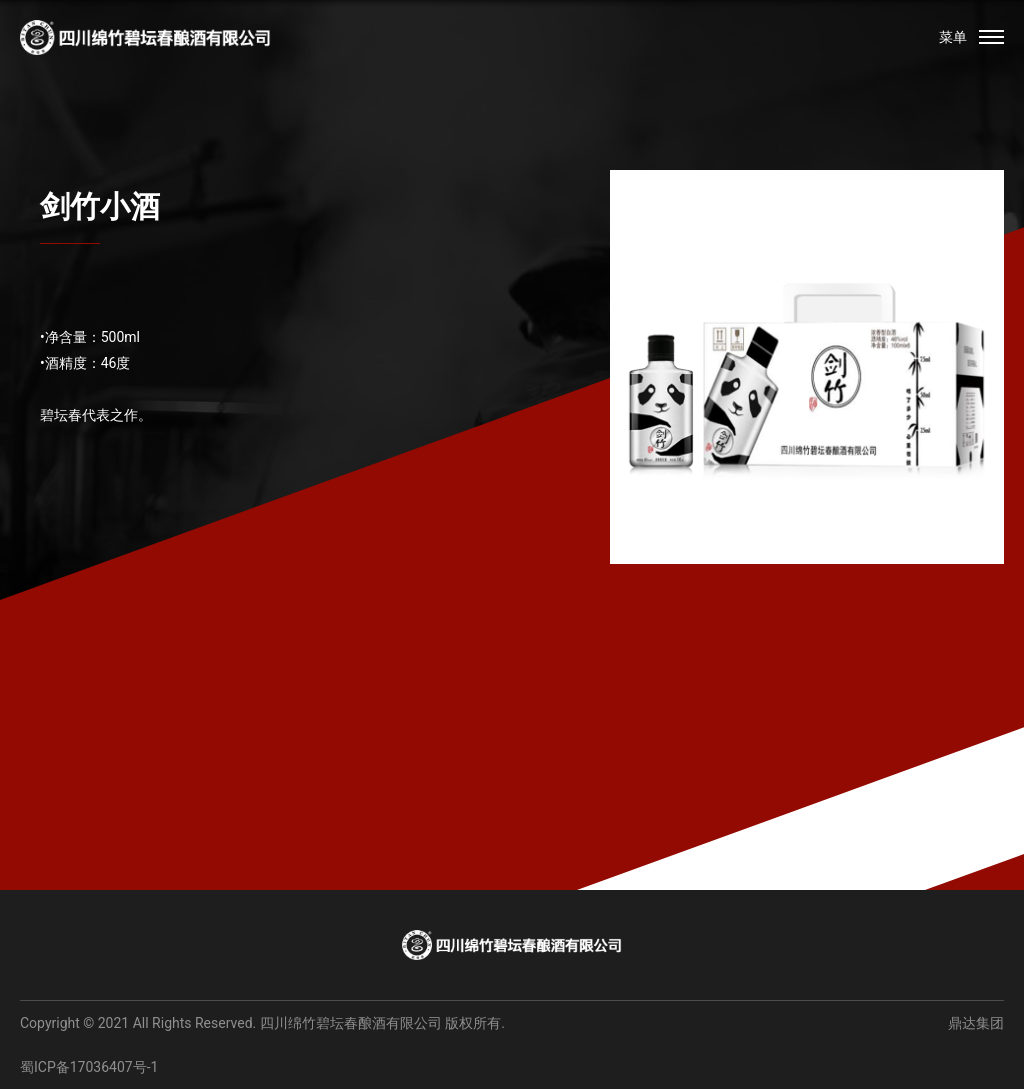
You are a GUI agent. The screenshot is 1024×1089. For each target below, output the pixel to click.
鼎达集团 (976, 1023)
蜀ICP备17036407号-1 (89, 1067)
